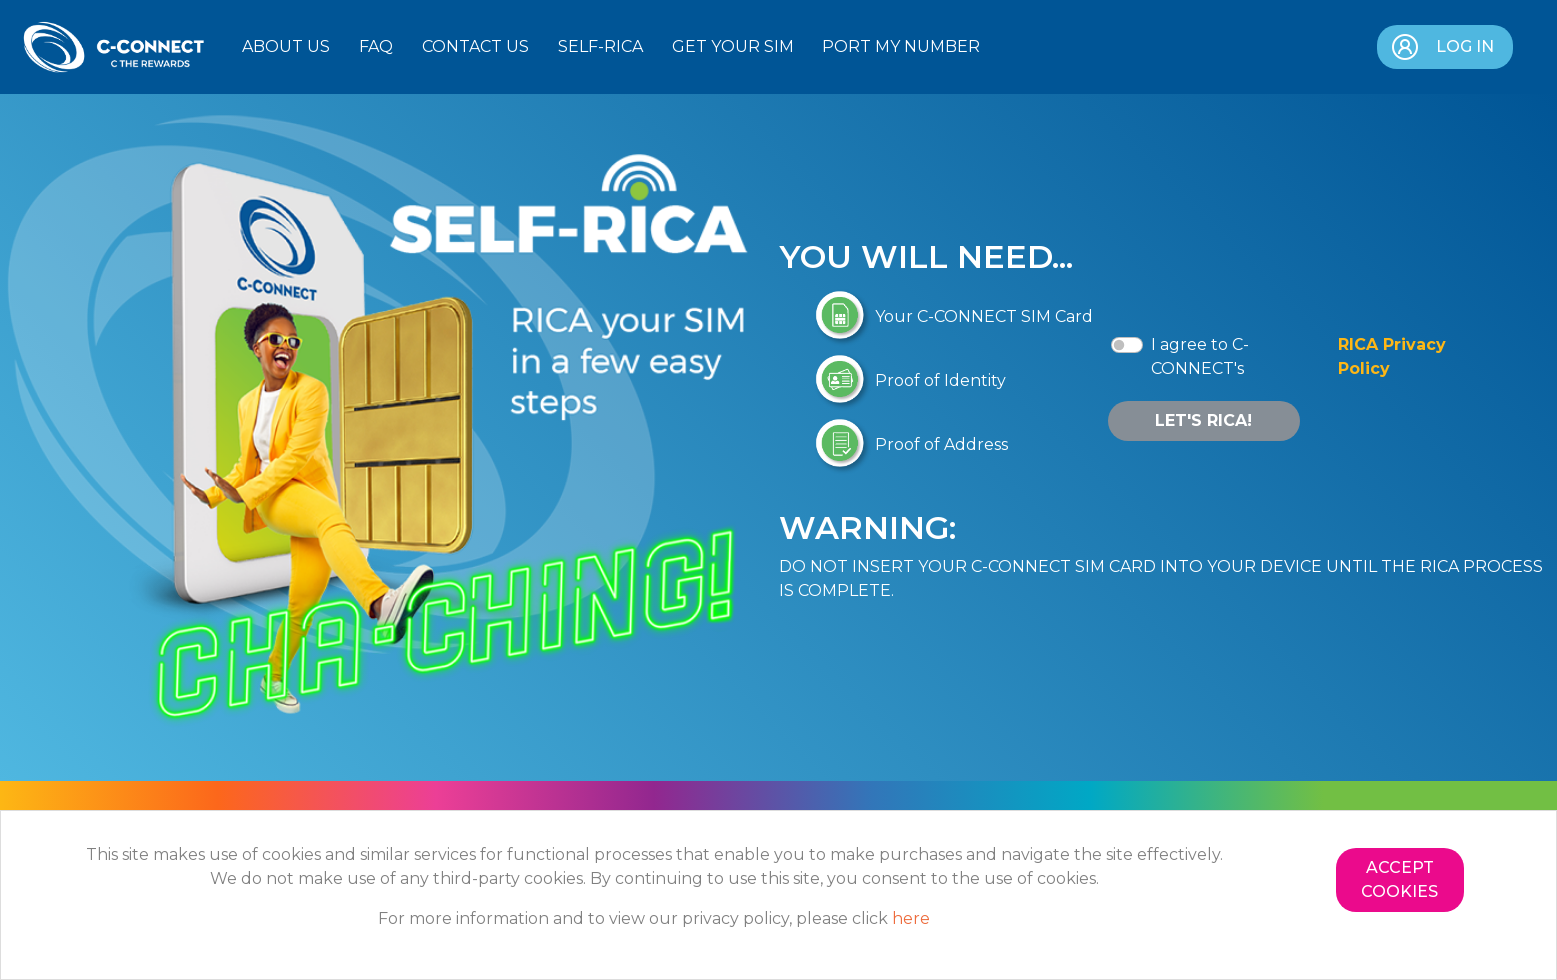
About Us (286, 46)
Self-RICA (600, 46)
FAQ (376, 46)
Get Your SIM (733, 46)
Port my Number (901, 46)
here (911, 918)
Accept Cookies (1399, 879)
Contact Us (475, 46)
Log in (1441, 47)
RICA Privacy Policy (1392, 356)
